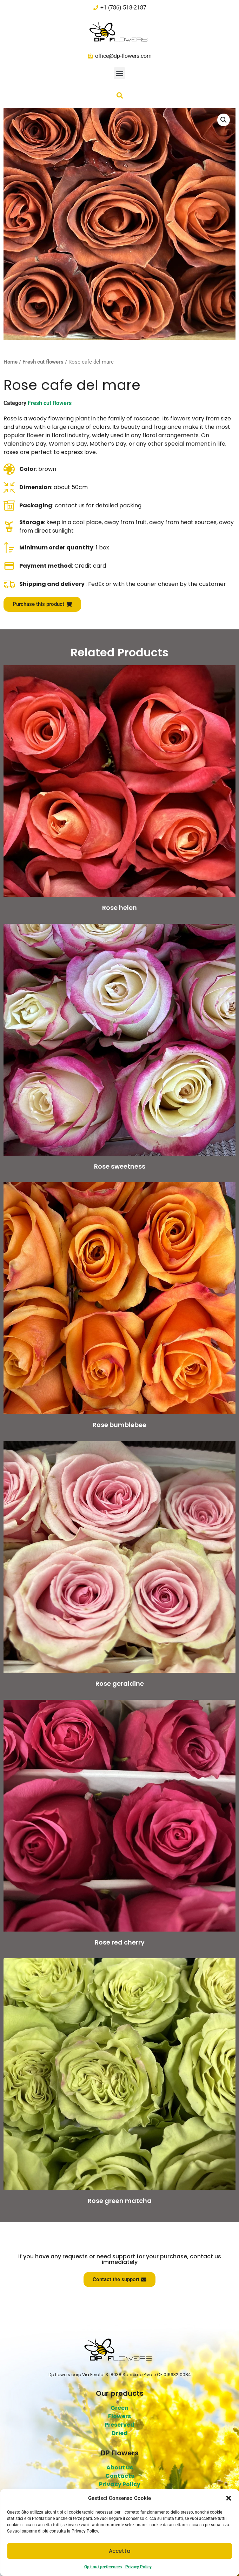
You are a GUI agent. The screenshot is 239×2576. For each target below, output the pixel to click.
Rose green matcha (120, 2200)
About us (119, 2467)
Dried (120, 2433)
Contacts (119, 2476)
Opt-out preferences (103, 2566)
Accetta (120, 2551)
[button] (228, 2498)
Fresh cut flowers (43, 362)
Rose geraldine (119, 1683)
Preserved (119, 2425)
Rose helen (119, 907)
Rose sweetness (119, 1166)
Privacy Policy (138, 2566)
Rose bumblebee (119, 1424)
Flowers (119, 2416)
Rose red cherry (120, 1942)
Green (119, 2408)
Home (11, 362)
